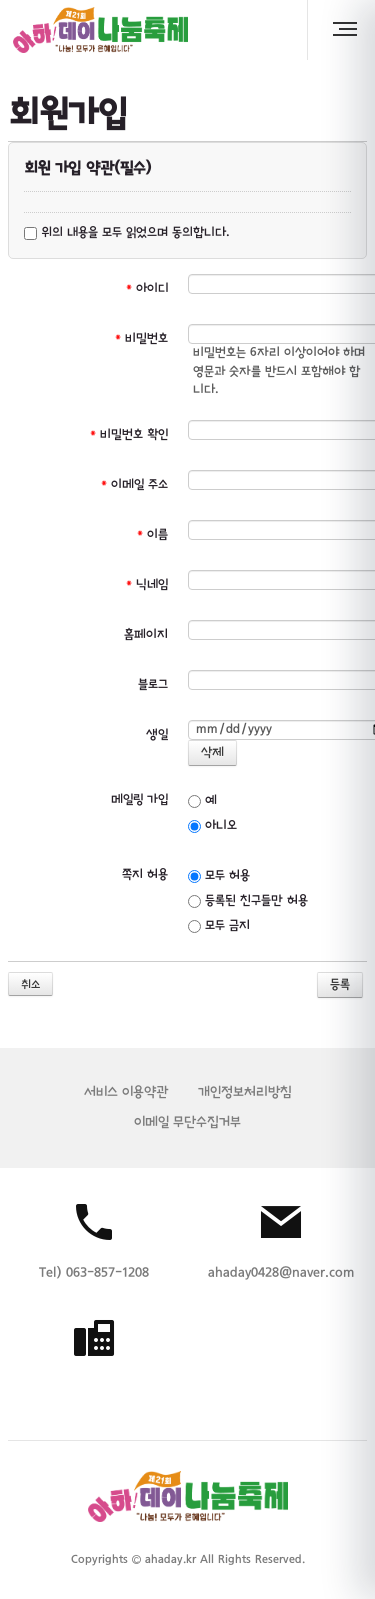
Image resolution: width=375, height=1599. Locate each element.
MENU (348, 29)
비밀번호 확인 (129, 435)
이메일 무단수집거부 (187, 1122)
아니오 (212, 826)
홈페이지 (146, 635)
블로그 (153, 685)
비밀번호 (141, 339)
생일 (157, 735)
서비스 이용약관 (126, 1092)
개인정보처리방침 (245, 1092)
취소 (30, 985)
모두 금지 (219, 926)
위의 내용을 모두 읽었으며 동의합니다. (127, 233)
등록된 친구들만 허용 (248, 901)
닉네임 (147, 585)
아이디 (147, 289)
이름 (152, 535)
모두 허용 (219, 876)
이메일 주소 (134, 485)
